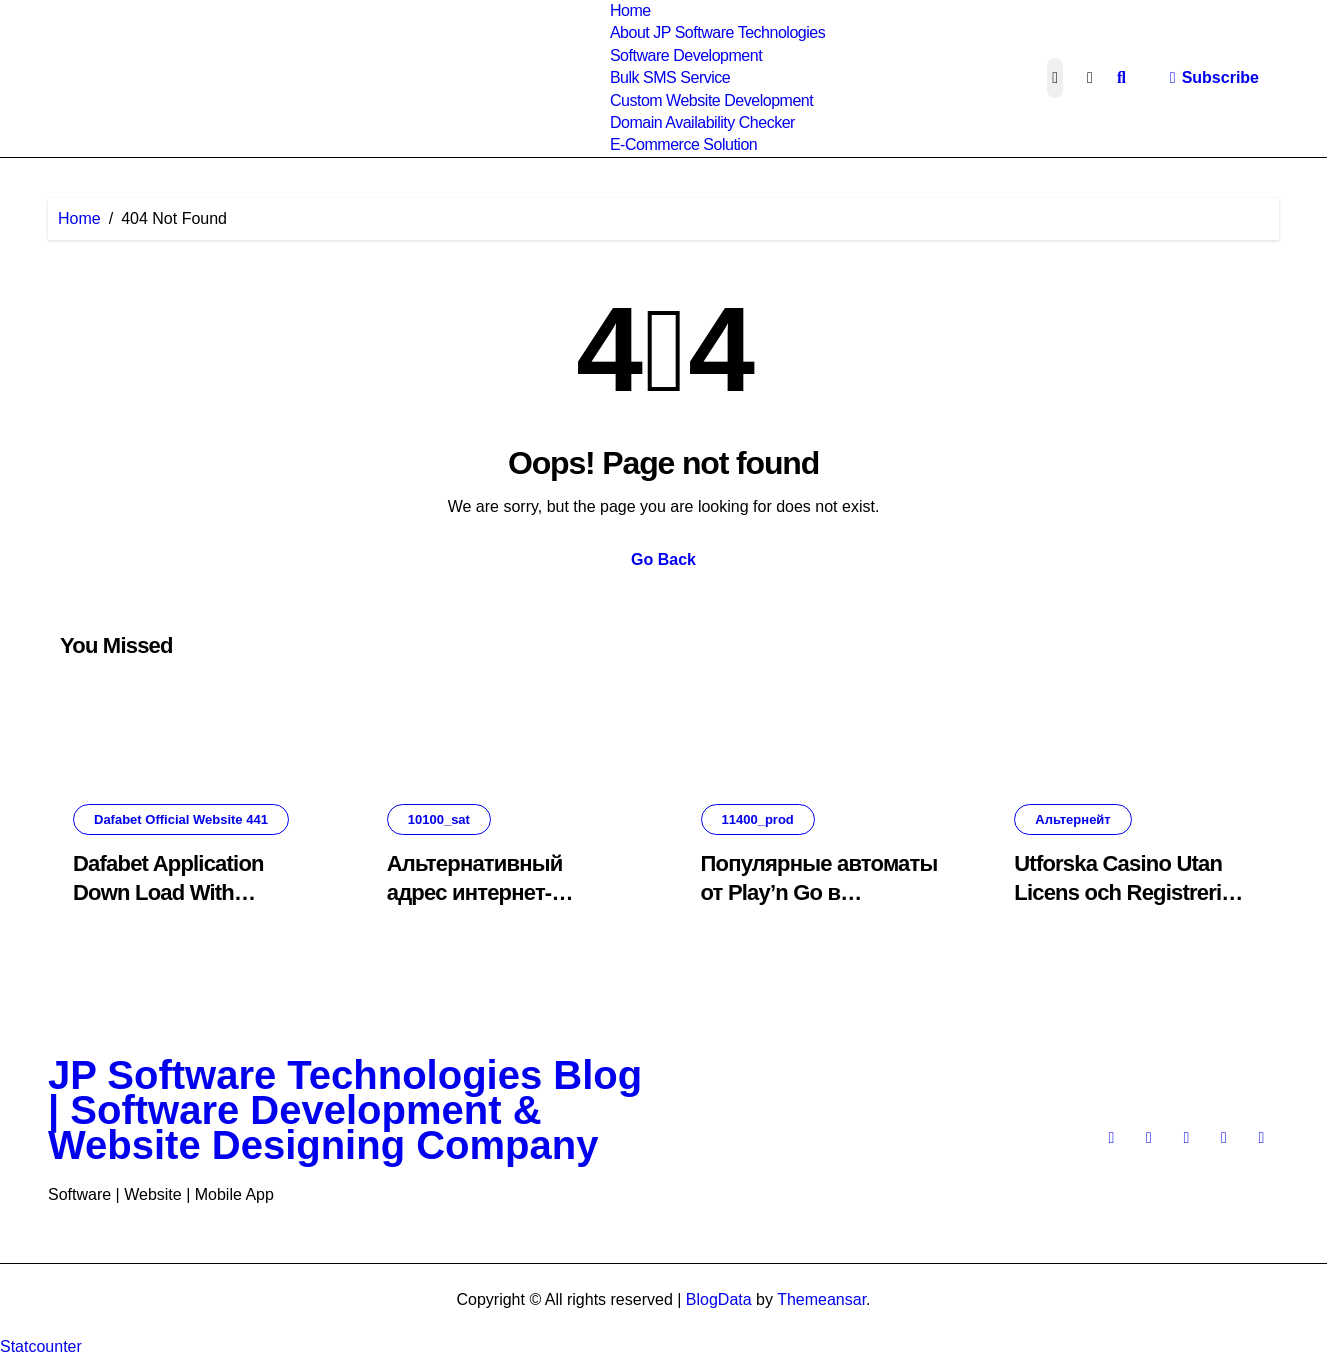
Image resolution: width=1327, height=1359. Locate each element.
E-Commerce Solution (683, 144)
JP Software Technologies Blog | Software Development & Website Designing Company (345, 1110)
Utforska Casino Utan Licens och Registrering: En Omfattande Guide (1133, 892)
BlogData (719, 1299)
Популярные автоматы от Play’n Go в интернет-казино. (819, 892)
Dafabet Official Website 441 (181, 819)
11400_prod (758, 819)
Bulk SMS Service (670, 77)
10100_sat (439, 819)
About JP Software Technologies (717, 32)
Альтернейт (1072, 819)
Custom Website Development (711, 100)
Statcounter (41, 1346)
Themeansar (821, 1299)
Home (630, 10)
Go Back (663, 559)
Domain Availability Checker (702, 122)
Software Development (686, 55)
